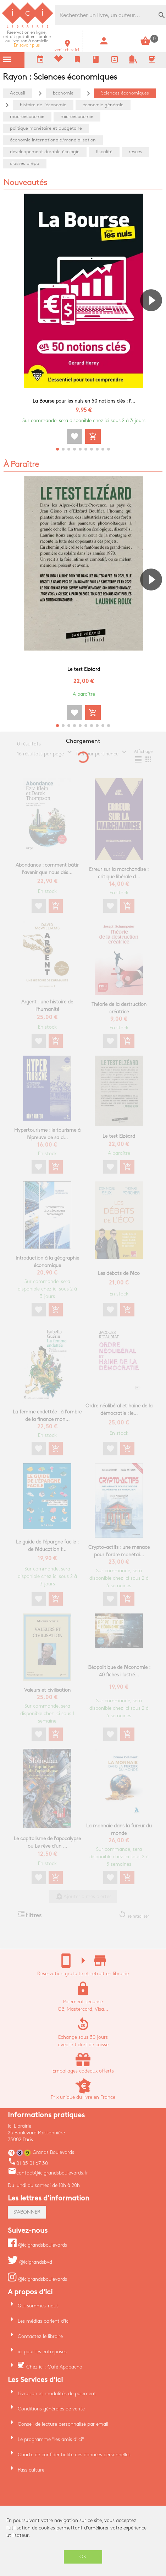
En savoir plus (27, 39)
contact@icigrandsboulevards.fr (48, 2173)
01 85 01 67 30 (28, 2163)
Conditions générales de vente (51, 2409)
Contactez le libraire (40, 2336)
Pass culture (31, 2470)
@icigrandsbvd (30, 2262)
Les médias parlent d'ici (44, 2321)
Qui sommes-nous (38, 2305)
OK (83, 2556)
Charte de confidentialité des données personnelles (74, 2454)
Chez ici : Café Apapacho (54, 2367)
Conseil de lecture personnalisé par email (63, 2424)
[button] (154, 320)
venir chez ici (67, 48)
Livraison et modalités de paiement (57, 2393)
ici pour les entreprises (42, 2351)
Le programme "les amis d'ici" (51, 2439)
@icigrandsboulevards (37, 2245)
